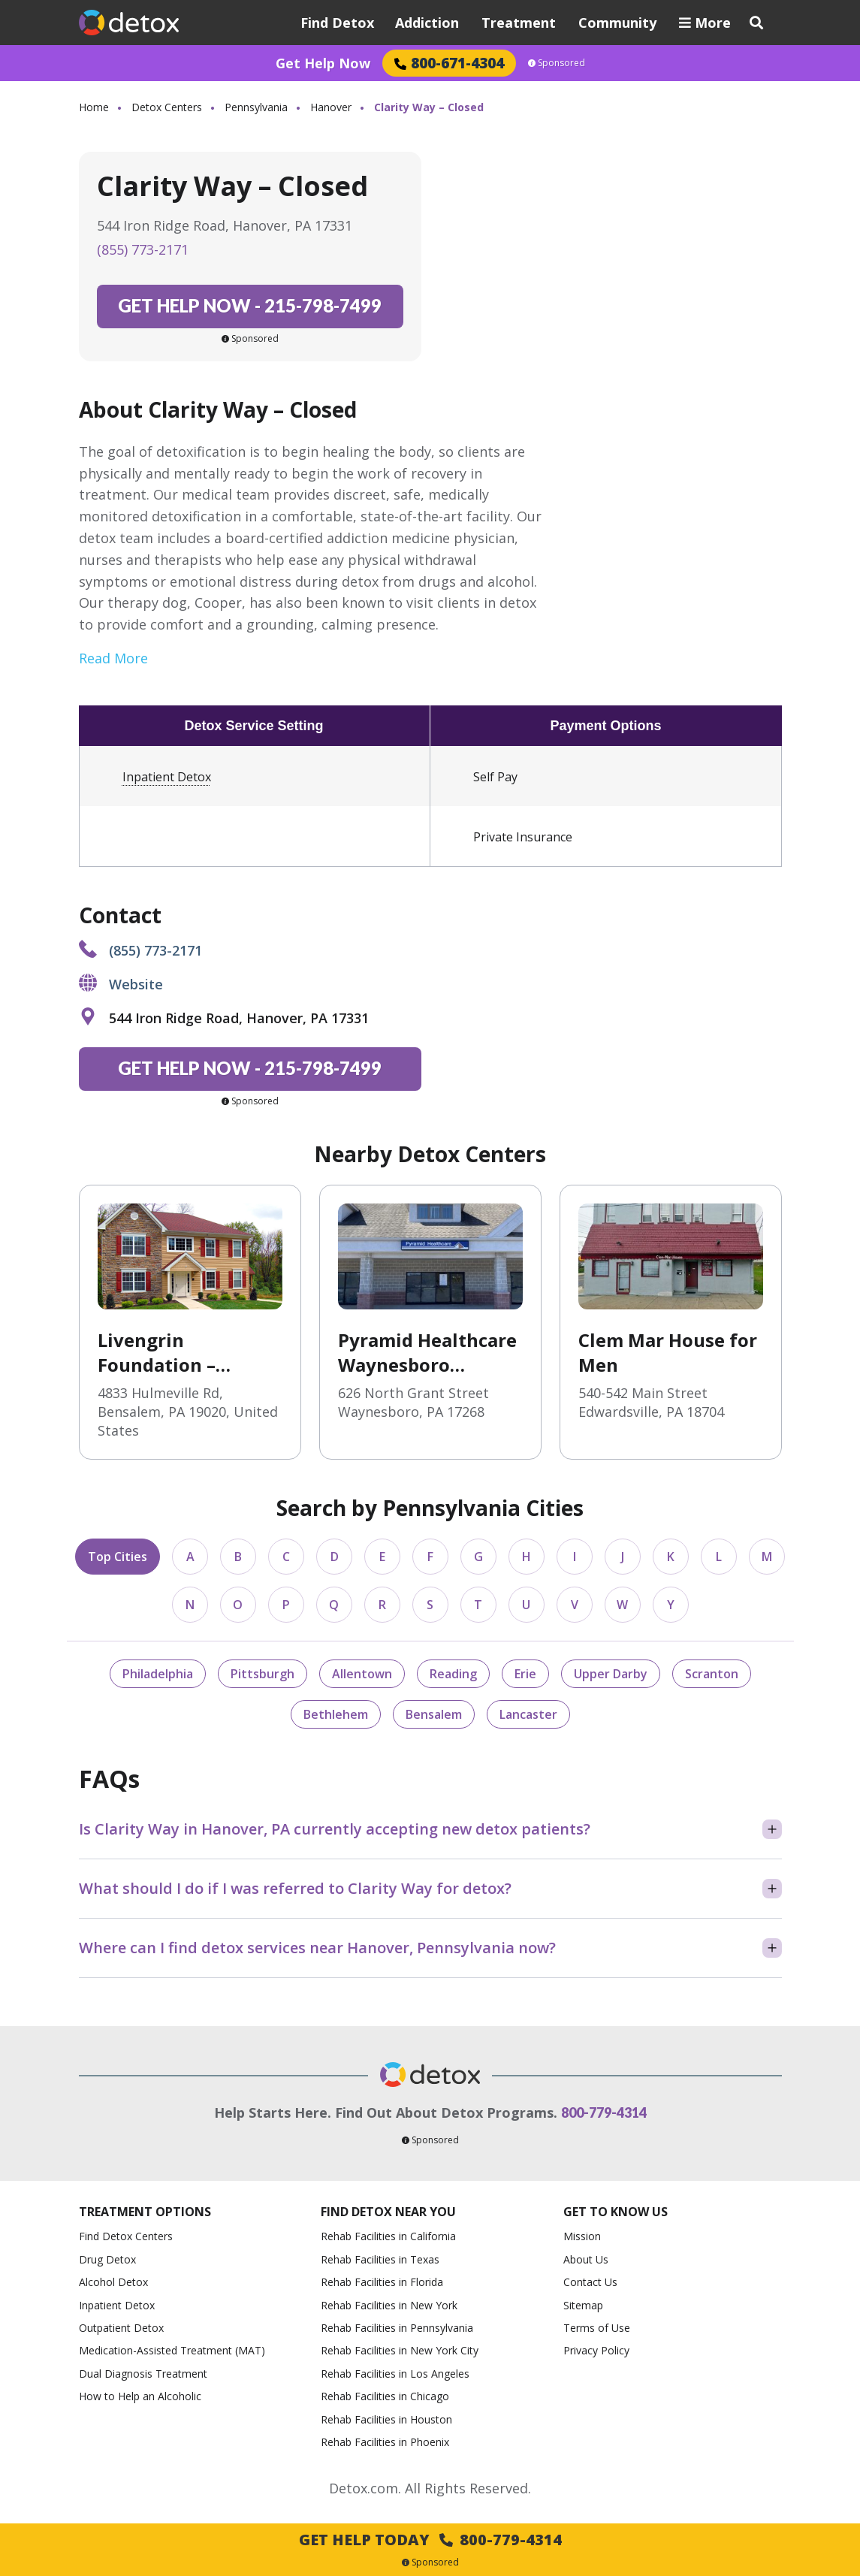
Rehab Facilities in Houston (386, 2419)
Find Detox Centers (126, 2236)
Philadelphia (157, 1673)
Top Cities (117, 1556)
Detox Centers (166, 107)
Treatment (518, 23)
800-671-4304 (449, 63)
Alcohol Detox (113, 2282)
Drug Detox (107, 2259)
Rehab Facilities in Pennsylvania (397, 2328)
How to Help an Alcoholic (140, 2396)
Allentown (362, 1673)
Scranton (711, 1673)
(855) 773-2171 (143, 249)
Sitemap (583, 2305)
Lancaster (528, 1714)
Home (94, 107)
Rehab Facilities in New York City (399, 2350)
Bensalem (434, 1714)
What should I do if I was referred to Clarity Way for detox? (295, 1888)
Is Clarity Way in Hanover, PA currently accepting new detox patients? (334, 1829)
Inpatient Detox (166, 777)
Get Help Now (323, 63)
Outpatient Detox (121, 2328)
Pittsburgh (262, 1673)
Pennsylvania (256, 107)
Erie (525, 1673)
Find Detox (337, 23)
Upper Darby (610, 1673)
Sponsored (556, 63)
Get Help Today (430, 2539)
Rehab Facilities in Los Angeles (395, 2373)
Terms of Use (596, 2328)
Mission (582, 2236)
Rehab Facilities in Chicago (385, 2396)
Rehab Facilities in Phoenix (385, 2442)
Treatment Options (145, 2212)
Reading (453, 1673)
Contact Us (590, 2282)
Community (617, 23)
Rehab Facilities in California (388, 2236)
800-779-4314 (604, 2112)
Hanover (331, 107)
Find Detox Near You (388, 2212)
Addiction (427, 23)
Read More (113, 658)
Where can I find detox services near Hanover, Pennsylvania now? (317, 1947)
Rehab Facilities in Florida (382, 2282)
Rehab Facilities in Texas (380, 2259)
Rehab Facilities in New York (389, 2305)
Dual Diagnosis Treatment (143, 2373)
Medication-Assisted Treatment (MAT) (172, 2350)
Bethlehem (335, 1714)
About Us (585, 2259)
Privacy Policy (596, 2350)
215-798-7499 (250, 305)
